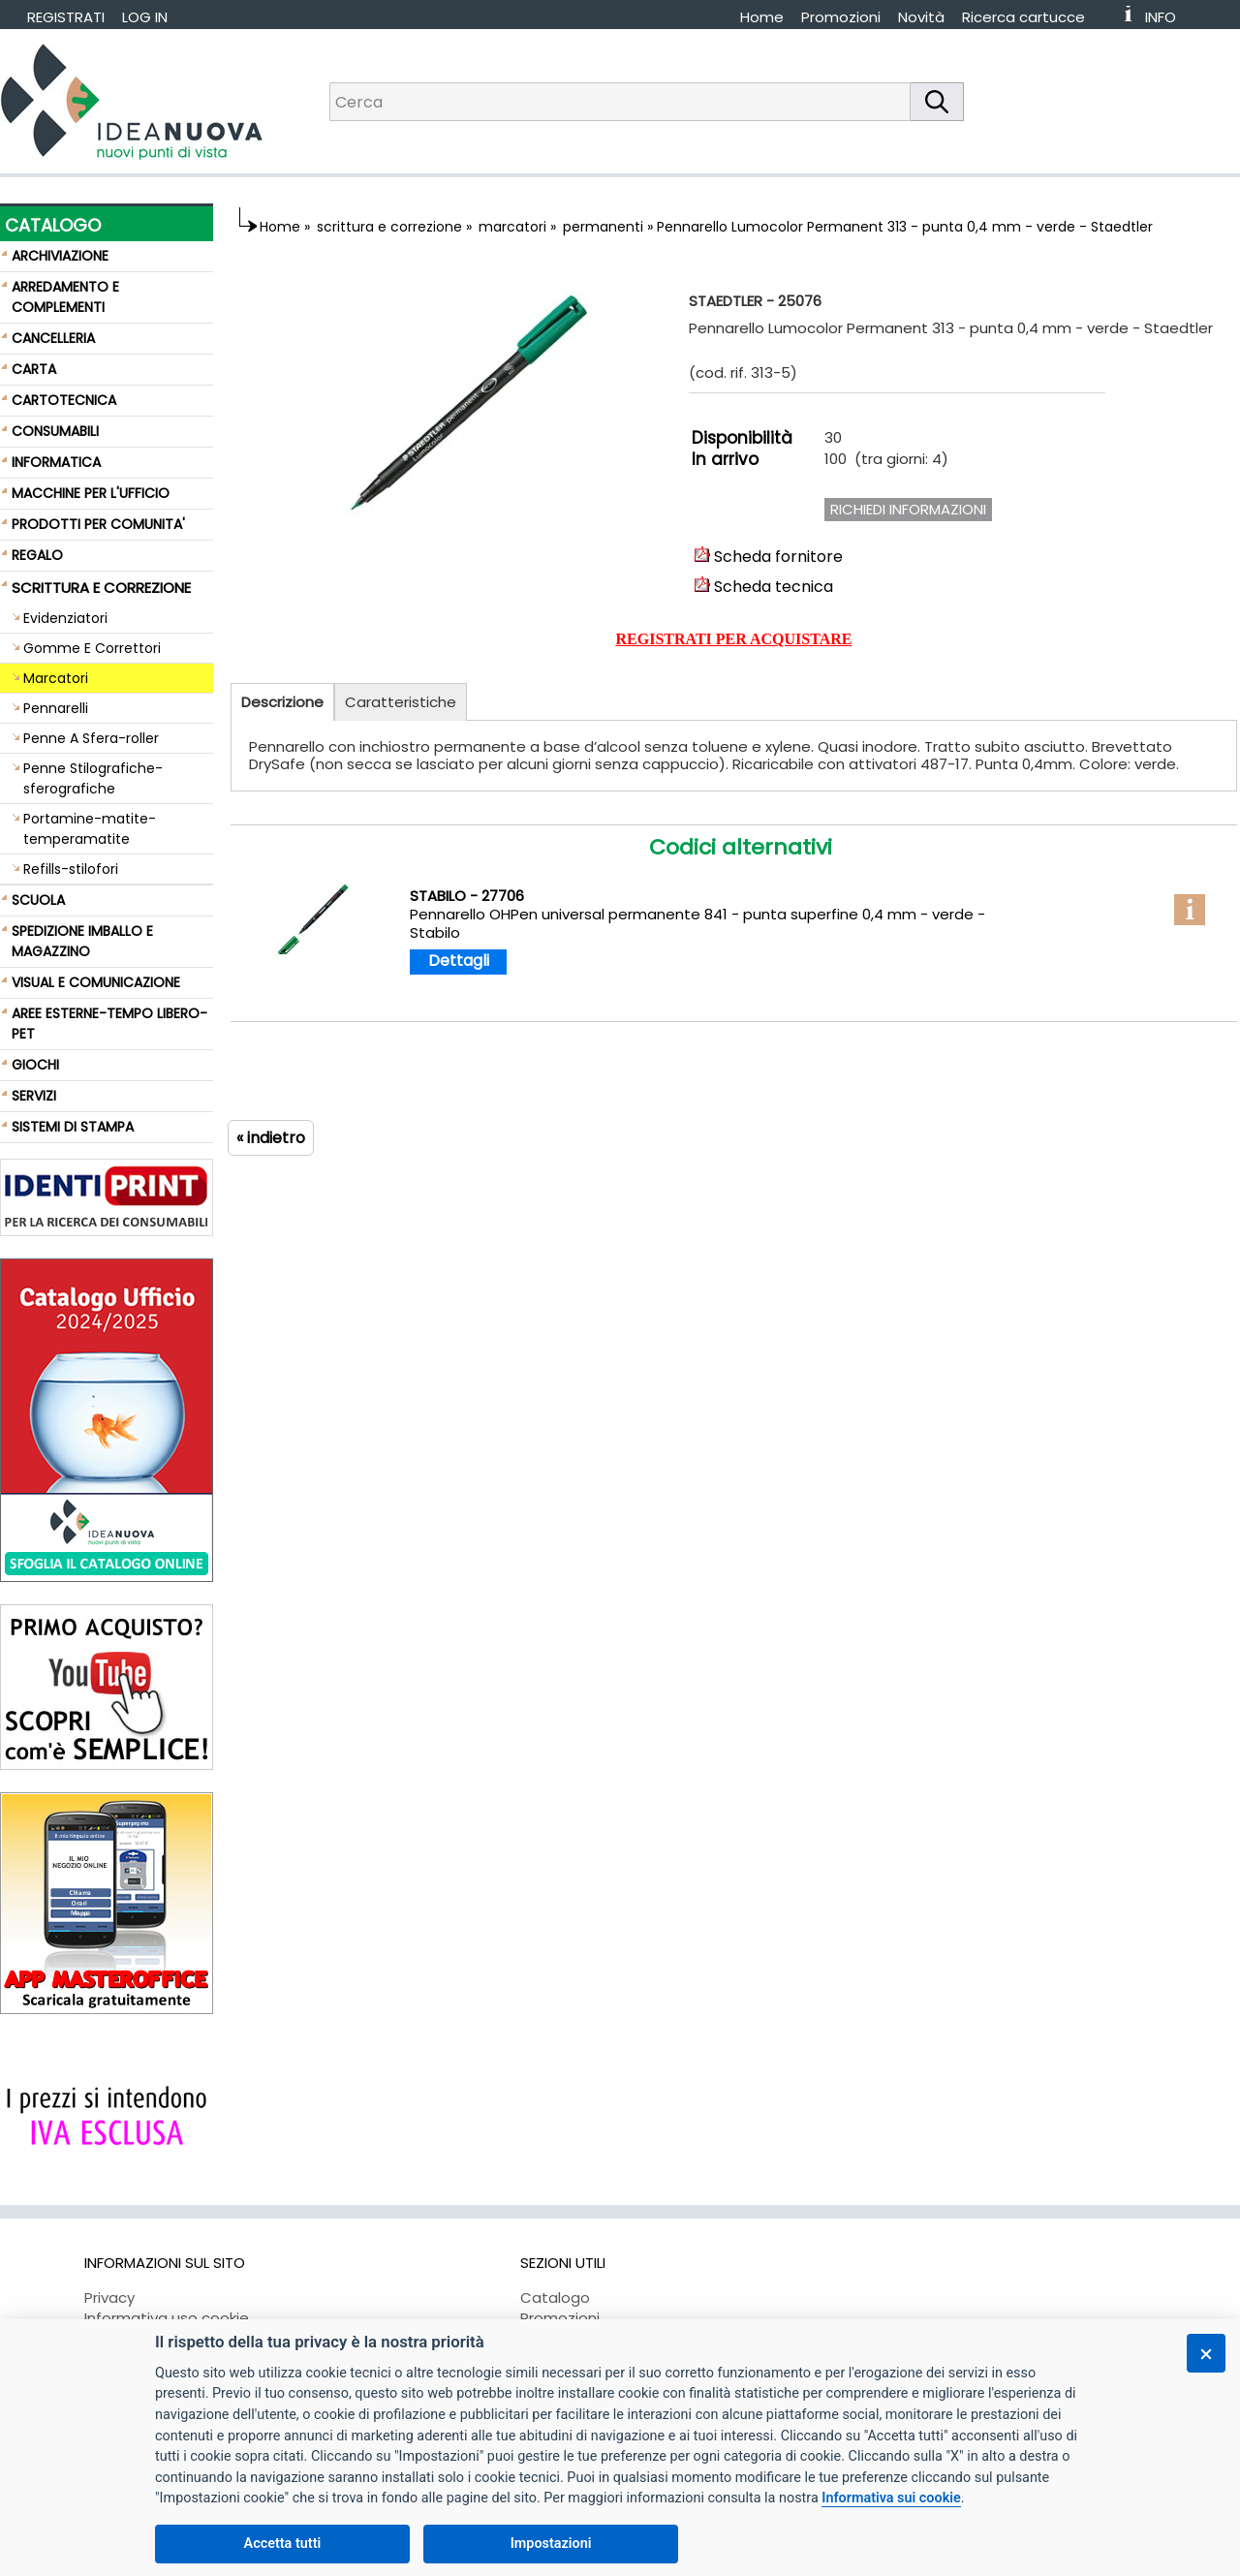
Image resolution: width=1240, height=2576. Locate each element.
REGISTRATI (66, 17)
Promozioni (841, 17)
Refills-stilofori (70, 869)
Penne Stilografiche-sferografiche (93, 778)
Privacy (109, 2297)
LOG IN (145, 17)
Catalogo (555, 2297)
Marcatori (55, 678)
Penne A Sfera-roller (91, 738)
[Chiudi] (1206, 2353)
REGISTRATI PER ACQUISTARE (734, 639)
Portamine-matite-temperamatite (89, 829)
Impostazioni (551, 2543)
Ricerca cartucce (1023, 17)
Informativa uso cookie (166, 2318)
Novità (921, 17)
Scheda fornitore (769, 556)
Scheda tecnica (764, 586)
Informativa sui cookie (891, 2498)
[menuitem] (1032, 17)
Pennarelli (55, 708)
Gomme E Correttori (92, 648)
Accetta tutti (283, 2543)
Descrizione (282, 702)
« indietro (270, 1138)
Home (762, 17)
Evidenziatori (65, 618)
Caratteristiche (400, 702)
